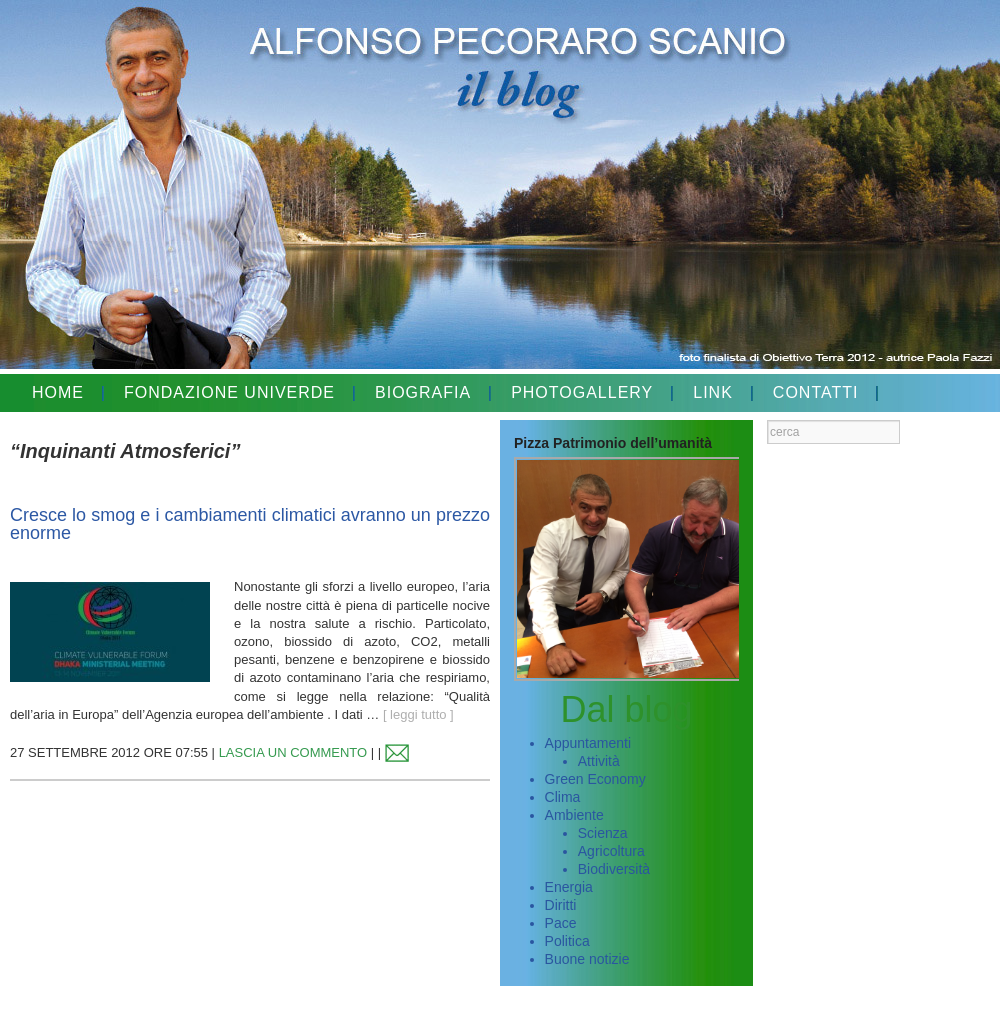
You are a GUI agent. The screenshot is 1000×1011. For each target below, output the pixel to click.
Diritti (561, 905)
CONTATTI (816, 392)
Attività (599, 761)
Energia (569, 887)
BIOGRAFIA (423, 392)
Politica (567, 941)
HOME (58, 392)
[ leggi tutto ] (418, 714)
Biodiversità (614, 869)
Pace (561, 923)
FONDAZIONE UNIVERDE (229, 392)
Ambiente (574, 815)
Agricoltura (611, 851)
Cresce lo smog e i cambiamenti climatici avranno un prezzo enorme (250, 524)
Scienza (603, 833)
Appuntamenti (588, 743)
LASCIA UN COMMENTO (293, 752)
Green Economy (595, 779)
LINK (713, 392)
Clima (563, 797)
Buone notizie (587, 959)
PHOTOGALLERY (582, 392)
